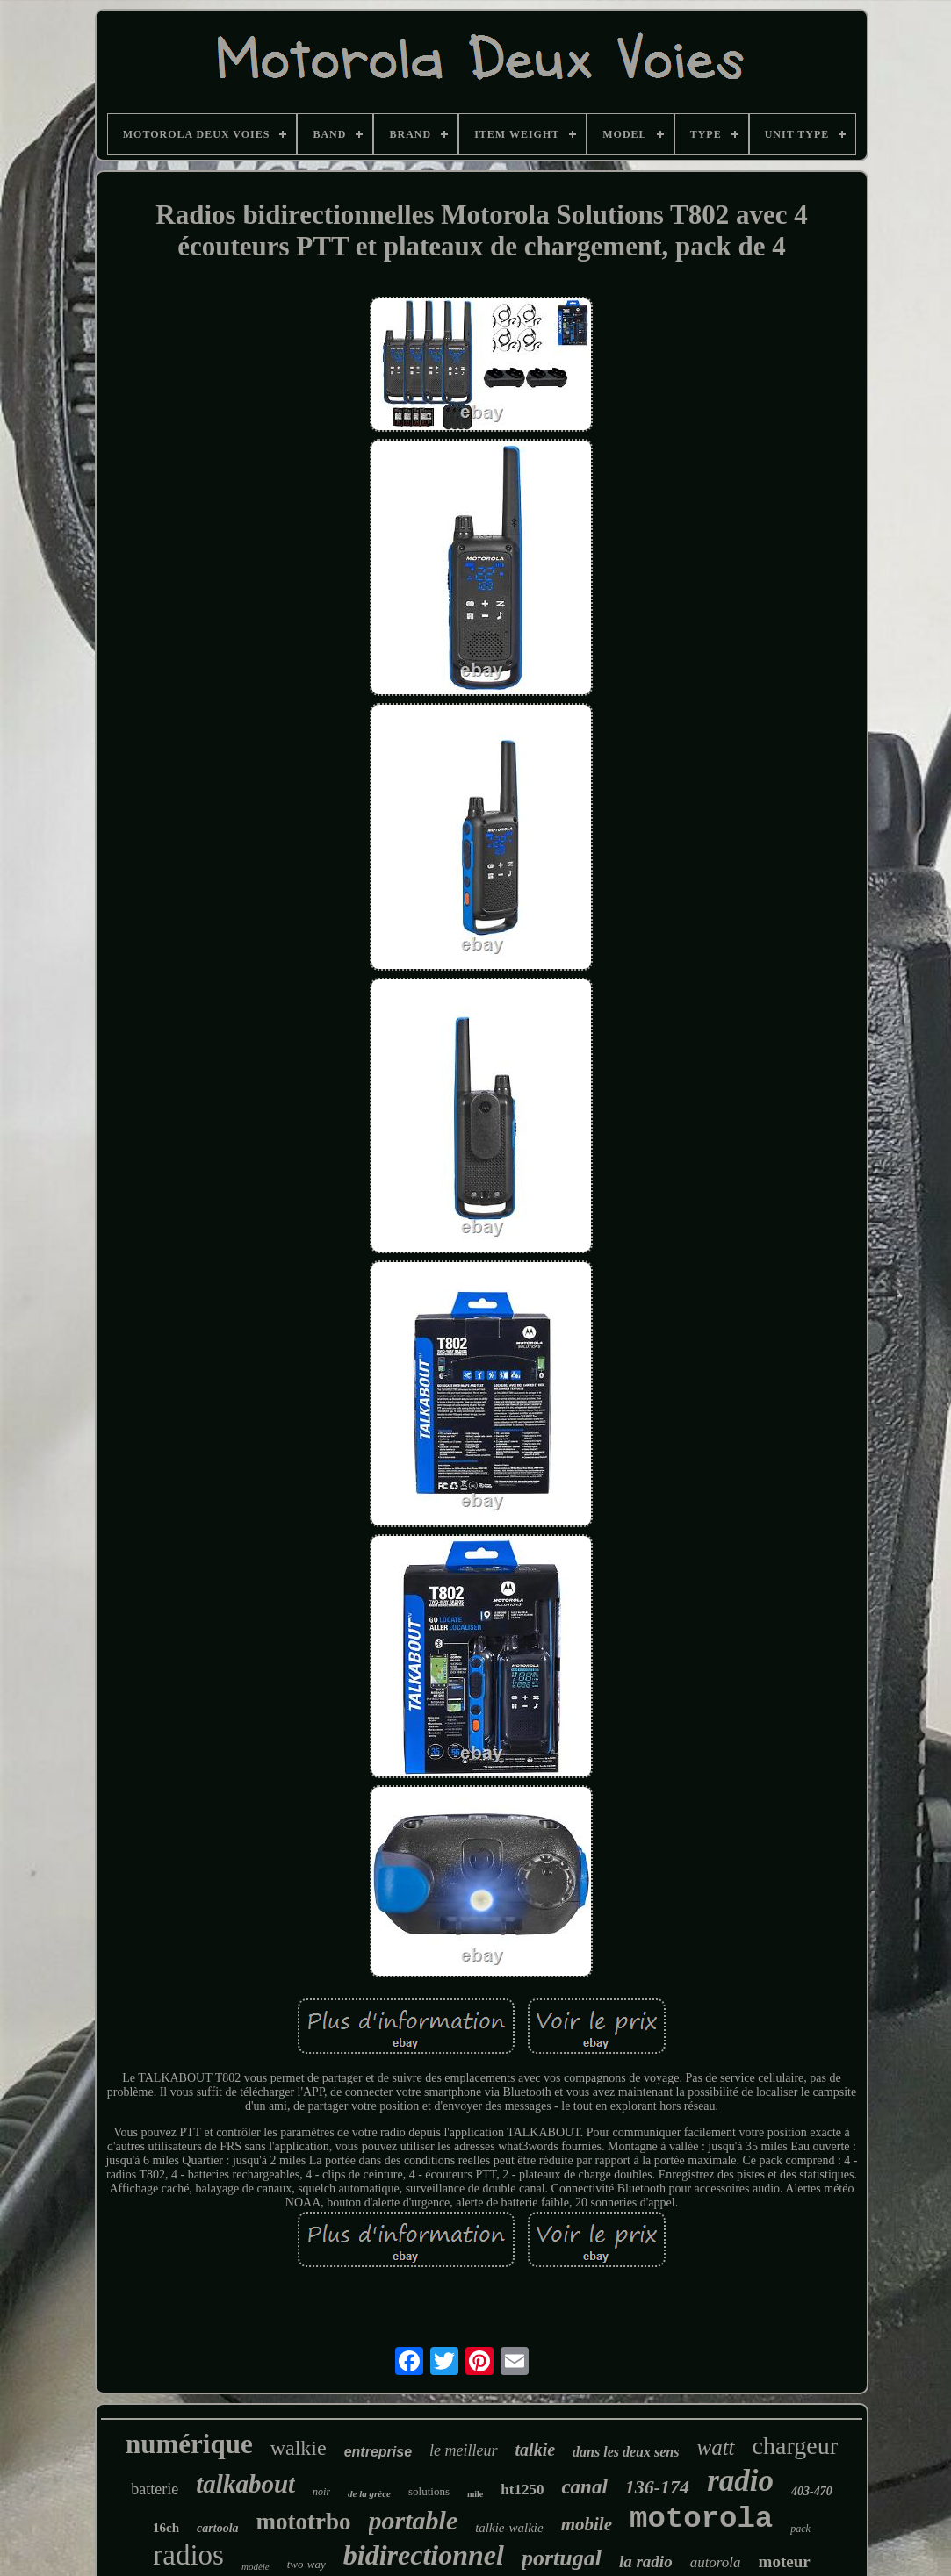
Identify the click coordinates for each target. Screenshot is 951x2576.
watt (715, 2447)
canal (584, 2487)
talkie (535, 2449)
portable (413, 2520)
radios (188, 2555)
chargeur (795, 2445)
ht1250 (522, 2489)
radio (740, 2481)
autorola (715, 2562)
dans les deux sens (626, 2451)
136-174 (657, 2487)
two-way (306, 2564)
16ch (166, 2528)
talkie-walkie (509, 2528)
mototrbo (303, 2521)
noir (321, 2492)
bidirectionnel (423, 2555)
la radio (646, 2561)
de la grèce (369, 2493)
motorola (701, 2519)
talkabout (245, 2484)
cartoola (217, 2528)
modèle (255, 2566)
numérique (189, 2444)
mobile (586, 2524)
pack (800, 2528)
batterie (154, 2489)
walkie (298, 2447)
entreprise (378, 2451)
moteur (785, 2561)
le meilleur (463, 2450)
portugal (562, 2558)
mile (475, 2494)
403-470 (811, 2491)
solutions (429, 2491)
